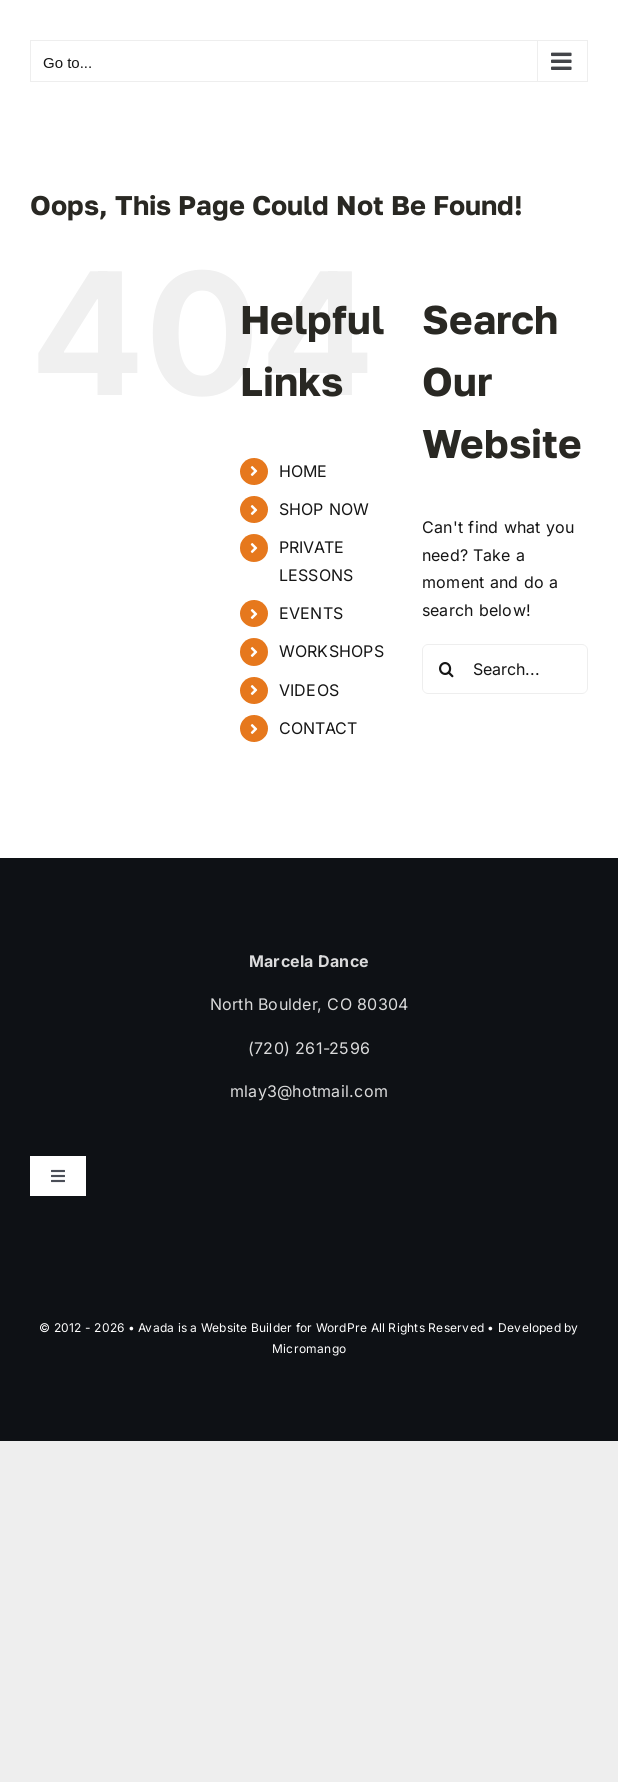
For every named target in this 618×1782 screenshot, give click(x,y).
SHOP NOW (324, 509)
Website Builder (247, 1327)
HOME (303, 471)
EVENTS (311, 613)
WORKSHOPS (331, 651)
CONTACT (318, 728)
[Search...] (505, 669)
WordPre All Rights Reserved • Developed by (447, 1327)
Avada (156, 1327)
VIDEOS (309, 690)
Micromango (309, 1348)
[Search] (447, 669)
